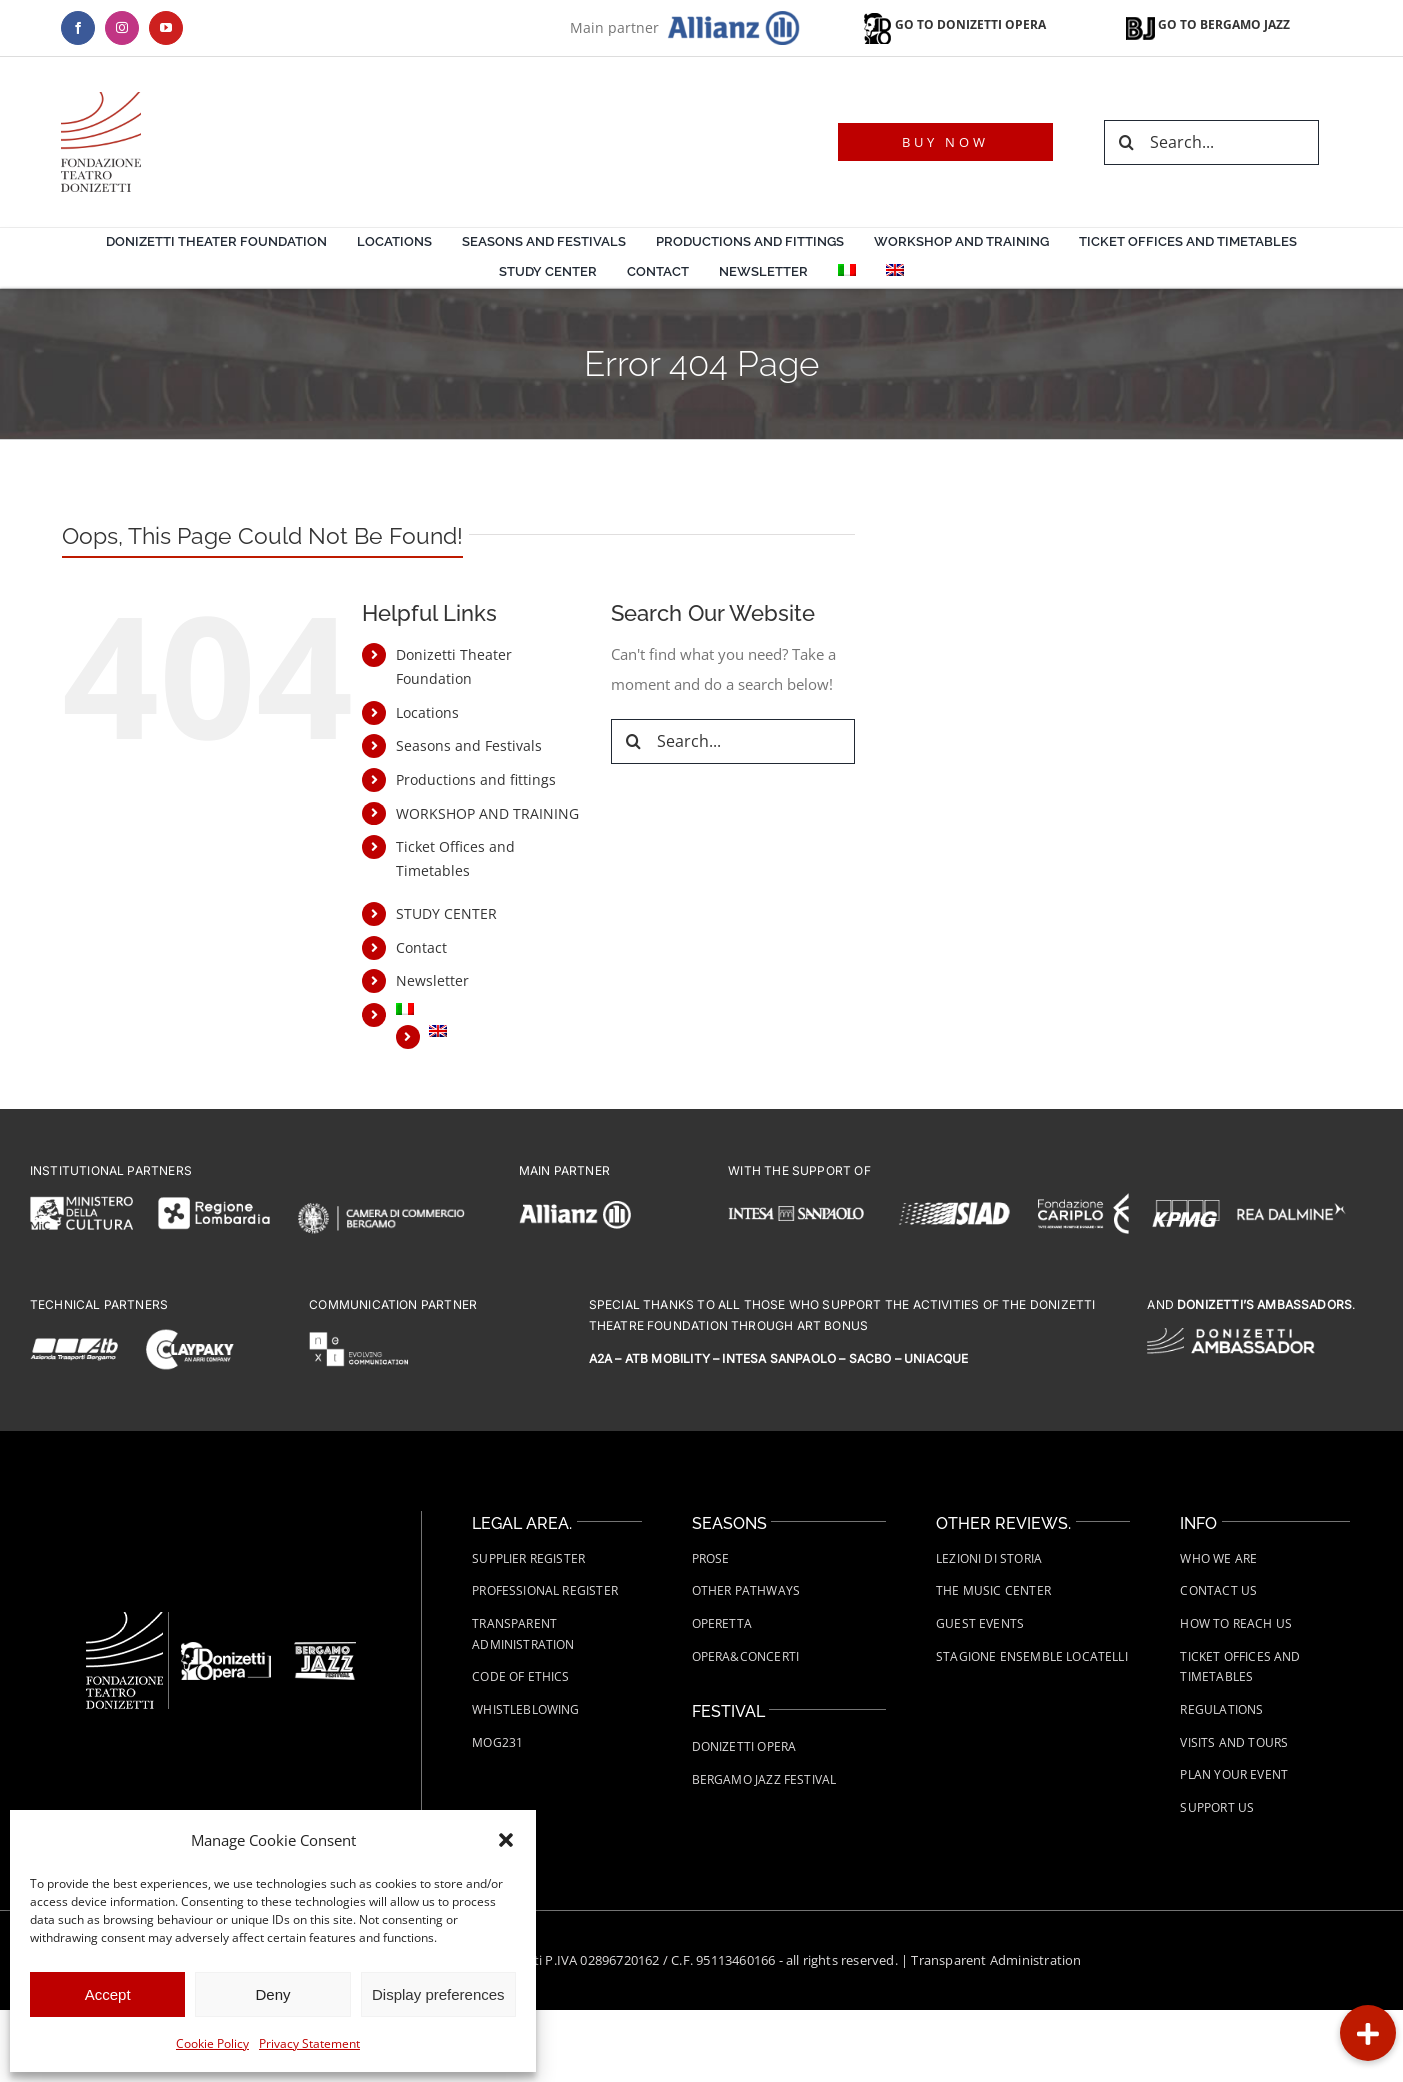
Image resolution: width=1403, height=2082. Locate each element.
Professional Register (545, 1590)
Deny (272, 1994)
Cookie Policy (212, 2043)
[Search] (1126, 142)
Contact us (1218, 1590)
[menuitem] (847, 273)
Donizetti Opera (744, 1746)
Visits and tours (1234, 1742)
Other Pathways (746, 1590)
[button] (506, 1840)
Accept (108, 1994)
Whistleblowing (526, 1709)
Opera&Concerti (746, 1656)
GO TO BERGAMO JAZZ (1208, 24)
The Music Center (993, 1590)
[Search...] (1211, 142)
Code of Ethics (521, 1676)
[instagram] (122, 28)
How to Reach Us (1236, 1623)
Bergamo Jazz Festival (764, 1779)
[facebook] (78, 28)
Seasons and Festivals (469, 745)
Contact (421, 947)
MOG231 (497, 1742)
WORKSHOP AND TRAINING (487, 813)
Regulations (1221, 1709)
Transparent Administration (996, 1960)
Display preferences (438, 1994)
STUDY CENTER (446, 913)
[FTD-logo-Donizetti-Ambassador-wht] (1230, 1335)
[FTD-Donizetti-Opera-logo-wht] (226, 1649)
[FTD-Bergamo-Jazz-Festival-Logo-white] (325, 1649)
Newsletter (432, 980)
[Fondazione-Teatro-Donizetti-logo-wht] (124, 1619)
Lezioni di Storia (989, 1558)
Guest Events (980, 1623)
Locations (427, 712)
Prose (711, 1558)
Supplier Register (528, 1558)
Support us (1217, 1807)
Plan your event (1234, 1774)
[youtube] (166, 28)
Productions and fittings (476, 779)
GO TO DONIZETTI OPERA (953, 24)
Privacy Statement (309, 2043)
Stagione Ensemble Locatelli (1032, 1656)
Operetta (722, 1623)
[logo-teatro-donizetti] (101, 99)
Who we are (1218, 1558)
